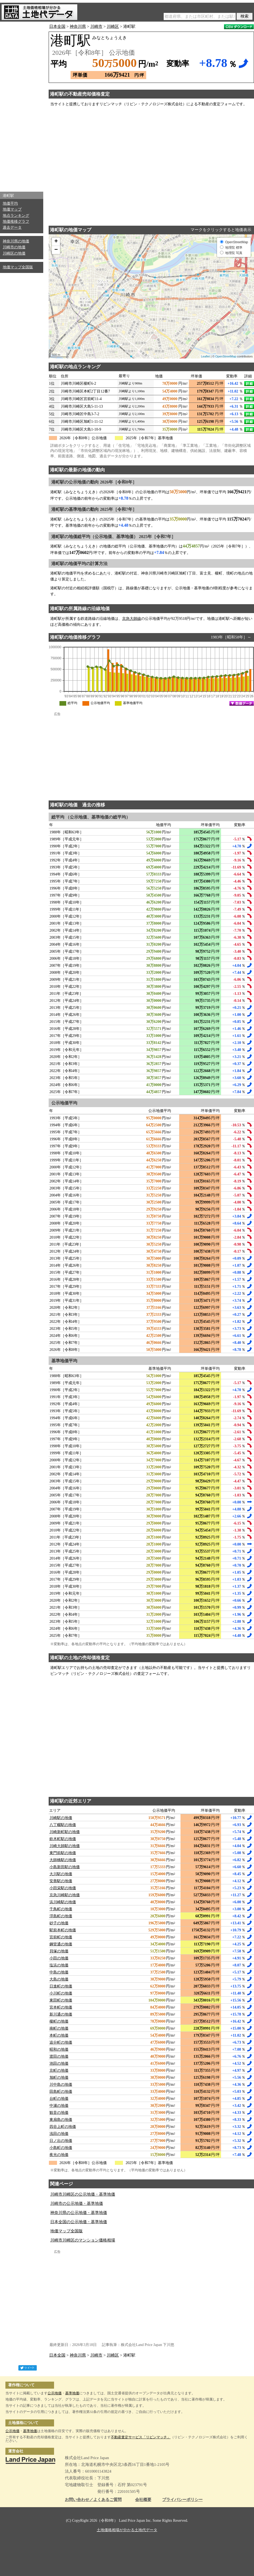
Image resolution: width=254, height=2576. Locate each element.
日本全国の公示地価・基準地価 (78, 2222)
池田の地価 (58, 2063)
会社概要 (143, 2500)
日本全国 (57, 26)
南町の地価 (58, 2028)
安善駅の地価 (60, 1881)
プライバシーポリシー (182, 2500)
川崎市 (96, 26)
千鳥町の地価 (60, 1909)
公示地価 (55, 2393)
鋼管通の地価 (60, 1944)
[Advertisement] (21, 105)
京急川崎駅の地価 (64, 1895)
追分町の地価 (60, 2042)
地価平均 (10, 203)
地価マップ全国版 (18, 267)
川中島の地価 (60, 2085)
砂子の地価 (58, 1923)
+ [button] (56, 242)
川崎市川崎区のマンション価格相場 (82, 2240)
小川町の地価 (60, 1993)
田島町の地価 (60, 2092)
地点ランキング (16, 216)
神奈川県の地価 (16, 241)
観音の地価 (58, 2113)
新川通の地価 (60, 2014)
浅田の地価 (58, 2134)
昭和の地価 (58, 2049)
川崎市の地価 (14, 247)
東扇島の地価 (60, 2120)
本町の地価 (58, 2035)
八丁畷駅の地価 (62, 1825)
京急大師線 (131, 619)
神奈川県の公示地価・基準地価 (78, 2212)
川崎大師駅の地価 (64, 1846)
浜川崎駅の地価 (62, 1902)
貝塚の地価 (58, 1951)
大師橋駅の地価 (62, 1860)
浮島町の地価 (60, 1916)
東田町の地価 (60, 2000)
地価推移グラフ (16, 221)
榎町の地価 (58, 2021)
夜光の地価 (58, 2155)
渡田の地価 (58, 2056)
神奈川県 (78, 26)
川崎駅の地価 (60, 1818)
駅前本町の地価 (62, 1930)
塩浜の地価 (58, 1965)
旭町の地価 (58, 2077)
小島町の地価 (60, 2148)
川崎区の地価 (14, 253)
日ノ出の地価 (60, 2141)
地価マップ (12, 209)
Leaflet (205, 356)
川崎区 (113, 26)
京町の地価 (58, 2070)
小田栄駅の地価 (62, 1888)
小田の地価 (58, 1958)
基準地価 (72, 2393)
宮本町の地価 (60, 2007)
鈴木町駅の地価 (62, 1839)
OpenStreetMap (225, 356)
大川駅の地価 (60, 1874)
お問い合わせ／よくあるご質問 (93, 2500)
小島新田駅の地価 (64, 1867)
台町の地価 (58, 2099)
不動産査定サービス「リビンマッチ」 (141, 2437)
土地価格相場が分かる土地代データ (127, 2530)
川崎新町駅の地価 (64, 1832)
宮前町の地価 (60, 1937)
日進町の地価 (60, 1986)
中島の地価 (58, 1972)
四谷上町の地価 (62, 2127)
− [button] (56, 250)
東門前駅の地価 (62, 1853)
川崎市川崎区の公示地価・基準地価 (82, 2194)
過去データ (12, 227)
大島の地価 (58, 1979)
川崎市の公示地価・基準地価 (76, 2203)
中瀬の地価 (58, 2106)
